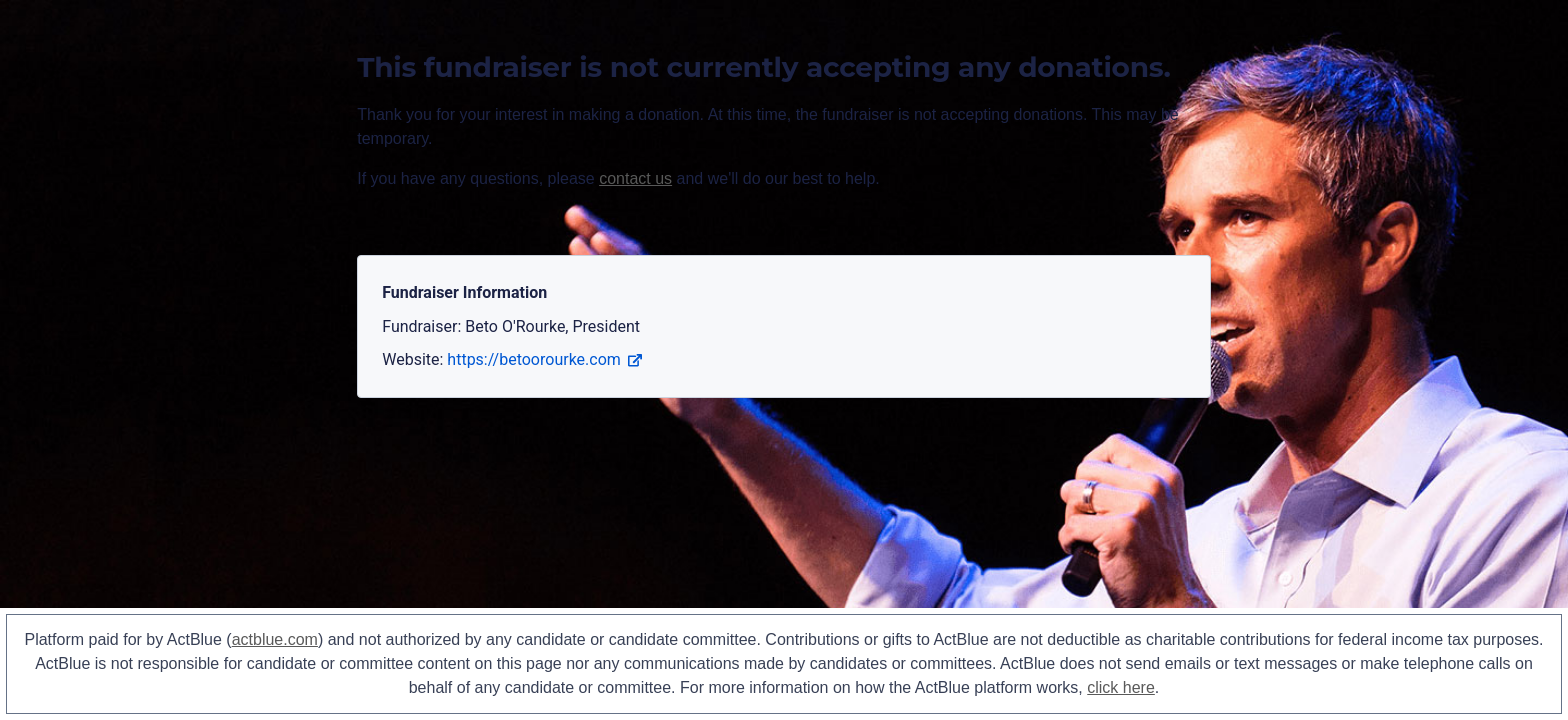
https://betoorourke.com (544, 359)
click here (1121, 687)
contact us (635, 178)
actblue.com (275, 639)
